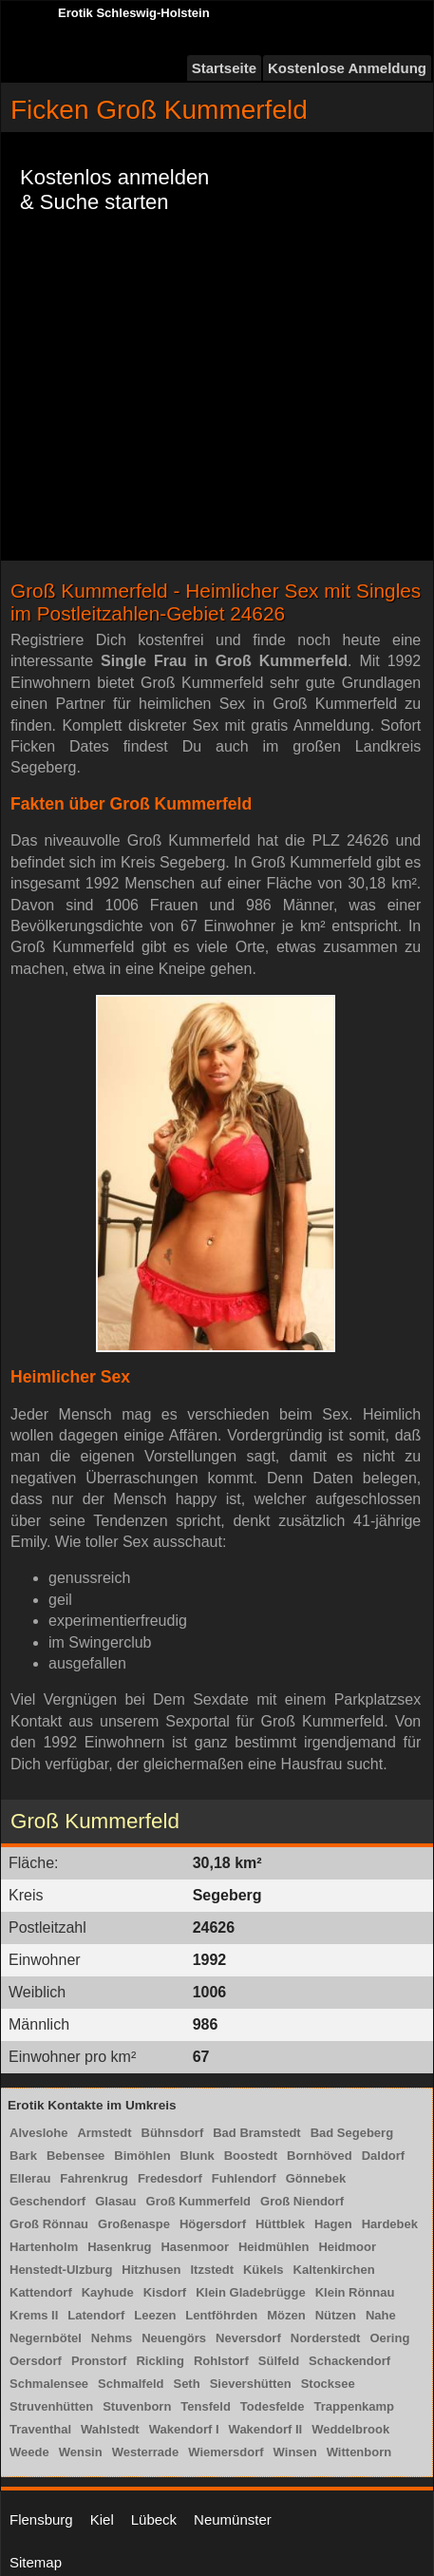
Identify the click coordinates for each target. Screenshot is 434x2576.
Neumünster (233, 2519)
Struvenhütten (51, 2406)
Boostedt (250, 2155)
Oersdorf (35, 2361)
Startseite (224, 68)
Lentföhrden (221, 2315)
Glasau (115, 2201)
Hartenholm (43, 2247)
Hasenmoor (194, 2247)
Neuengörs (174, 2338)
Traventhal (40, 2429)
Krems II (33, 2315)
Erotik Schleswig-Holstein (134, 13)
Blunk (197, 2155)
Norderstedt (326, 2338)
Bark (23, 2155)
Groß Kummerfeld (199, 2201)
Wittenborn (359, 2452)
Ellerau (29, 2178)
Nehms (111, 2338)
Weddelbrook (350, 2429)
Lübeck (154, 2519)
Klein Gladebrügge (251, 2292)
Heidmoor (347, 2247)
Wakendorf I (184, 2429)
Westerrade (145, 2452)
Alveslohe (38, 2133)
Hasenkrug (119, 2247)
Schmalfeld (130, 2383)
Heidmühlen (273, 2247)
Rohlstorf (221, 2361)
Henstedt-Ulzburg (60, 2269)
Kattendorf (40, 2292)
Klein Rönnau (355, 2292)
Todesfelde (272, 2406)
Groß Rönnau (48, 2224)
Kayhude (108, 2292)
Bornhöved (319, 2155)
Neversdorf (248, 2338)
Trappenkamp (354, 2406)
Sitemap (35, 2562)
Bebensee (75, 2155)
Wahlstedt (110, 2429)
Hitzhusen (151, 2269)
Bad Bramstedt (256, 2133)
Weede (29, 2452)
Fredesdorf (170, 2178)
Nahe (381, 2315)
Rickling (160, 2361)
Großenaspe (134, 2224)
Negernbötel (45, 2338)
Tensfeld (205, 2406)
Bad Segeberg (352, 2133)
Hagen (333, 2224)
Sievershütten (251, 2383)
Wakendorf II (266, 2429)
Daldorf (384, 2155)
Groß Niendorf (302, 2201)
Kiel (102, 2519)
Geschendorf (47, 2201)
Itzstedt (212, 2269)
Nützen (335, 2315)
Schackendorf (349, 2361)
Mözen (286, 2315)
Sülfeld (278, 2361)
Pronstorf (99, 2361)
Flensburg (41, 2519)
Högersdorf (212, 2224)
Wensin (81, 2452)
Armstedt (104, 2133)
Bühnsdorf (173, 2133)
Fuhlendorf (244, 2178)
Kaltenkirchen (334, 2269)
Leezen (155, 2315)
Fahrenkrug (94, 2178)
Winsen (295, 2452)
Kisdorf (165, 2292)
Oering (389, 2338)
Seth (186, 2383)
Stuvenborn (137, 2406)
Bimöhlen (142, 2155)
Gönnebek (316, 2178)
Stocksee (328, 2383)
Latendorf (95, 2315)
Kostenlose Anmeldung (347, 68)
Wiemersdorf (225, 2452)
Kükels (263, 2269)
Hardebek (390, 2224)
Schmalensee (48, 2383)
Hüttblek (280, 2224)
